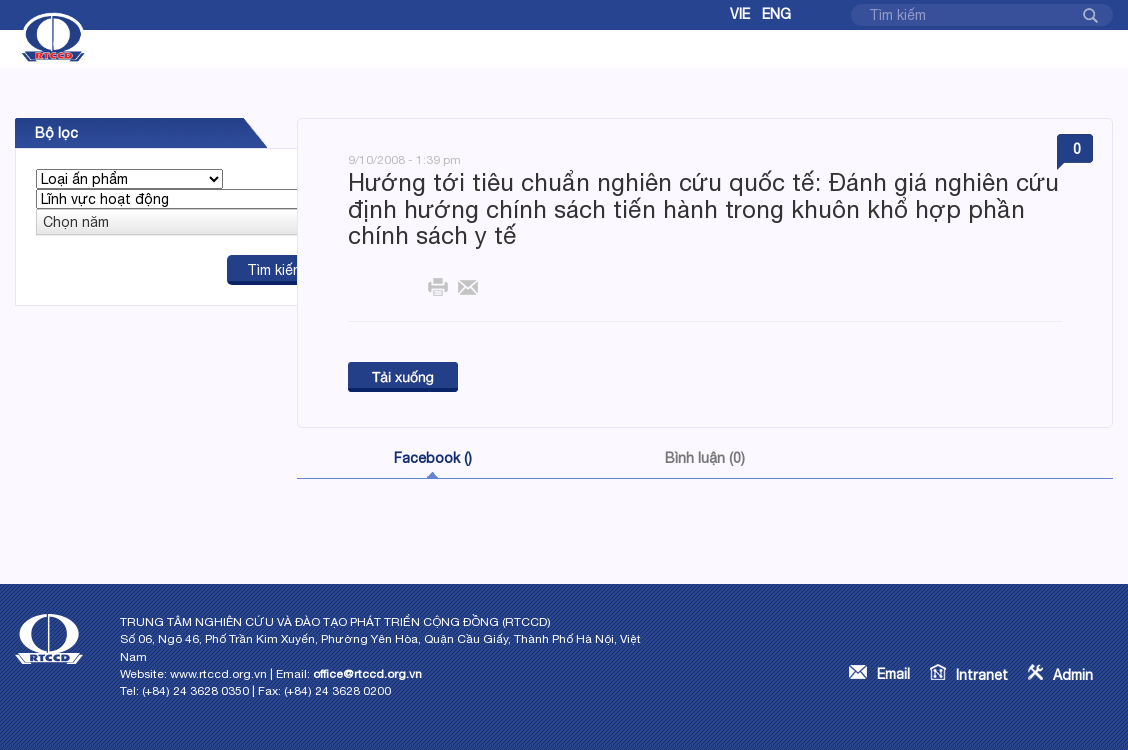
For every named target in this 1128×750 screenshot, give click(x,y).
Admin (1073, 675)
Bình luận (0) (705, 458)
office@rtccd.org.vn (367, 674)
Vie (740, 14)
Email (893, 674)
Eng (776, 14)
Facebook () (433, 458)
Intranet (982, 675)
